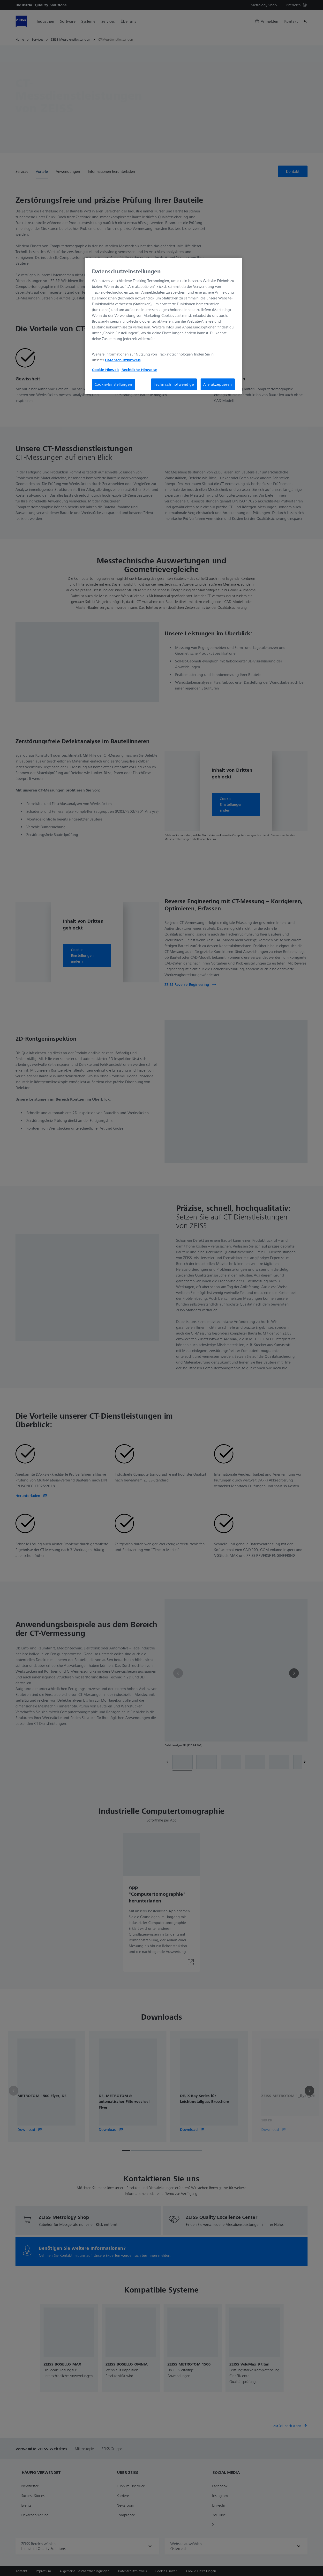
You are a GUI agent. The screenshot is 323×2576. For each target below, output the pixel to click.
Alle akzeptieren (217, 384)
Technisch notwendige (174, 384)
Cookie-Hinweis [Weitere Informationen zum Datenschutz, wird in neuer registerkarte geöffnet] (105, 369)
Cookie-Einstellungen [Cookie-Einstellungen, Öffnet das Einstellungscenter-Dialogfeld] (113, 384)
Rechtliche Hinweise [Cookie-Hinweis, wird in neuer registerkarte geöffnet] (139, 369)
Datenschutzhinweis (123, 360)
